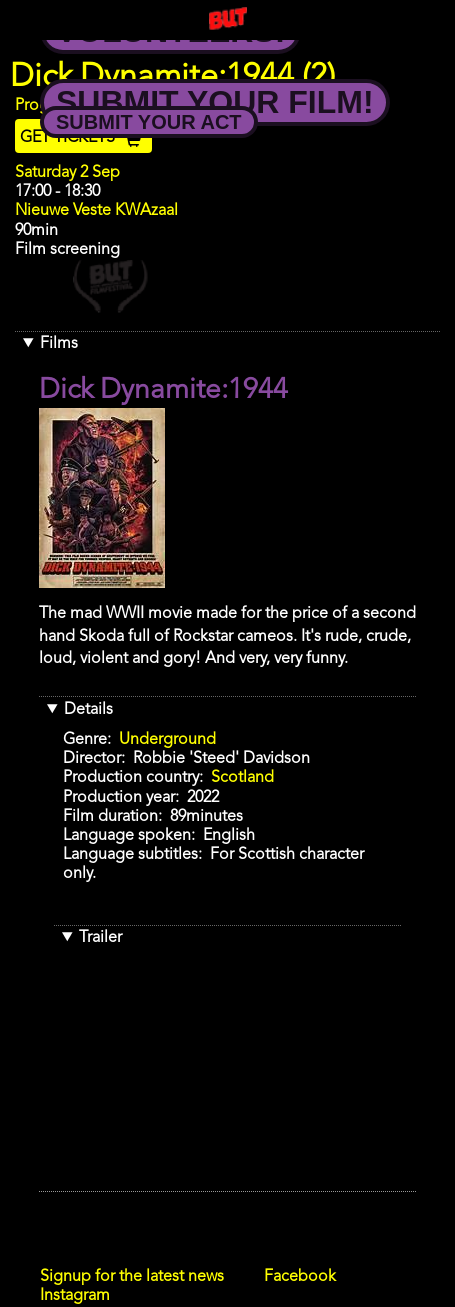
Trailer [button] (100, 938)
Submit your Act (149, 122)
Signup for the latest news (132, 1277)
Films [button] (59, 344)
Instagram (75, 1296)
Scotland (242, 778)
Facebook (300, 1277)
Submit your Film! (215, 102)
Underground (167, 740)
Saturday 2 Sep (67, 173)
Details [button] (88, 710)
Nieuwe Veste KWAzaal (96, 211)
